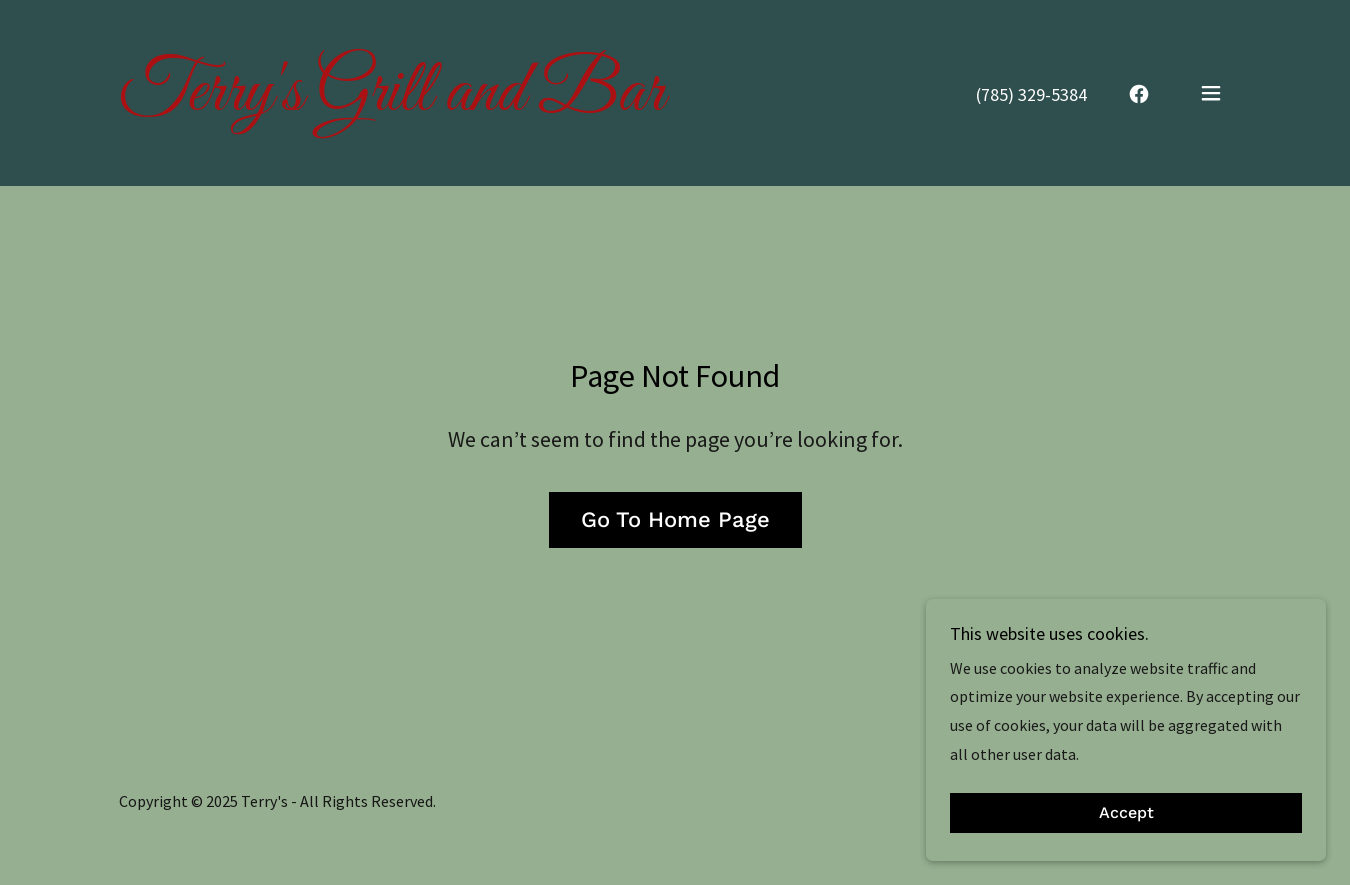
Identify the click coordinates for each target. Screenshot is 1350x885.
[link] (391, 104)
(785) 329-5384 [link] (1031, 94)
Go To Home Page (675, 519)
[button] (1211, 93)
